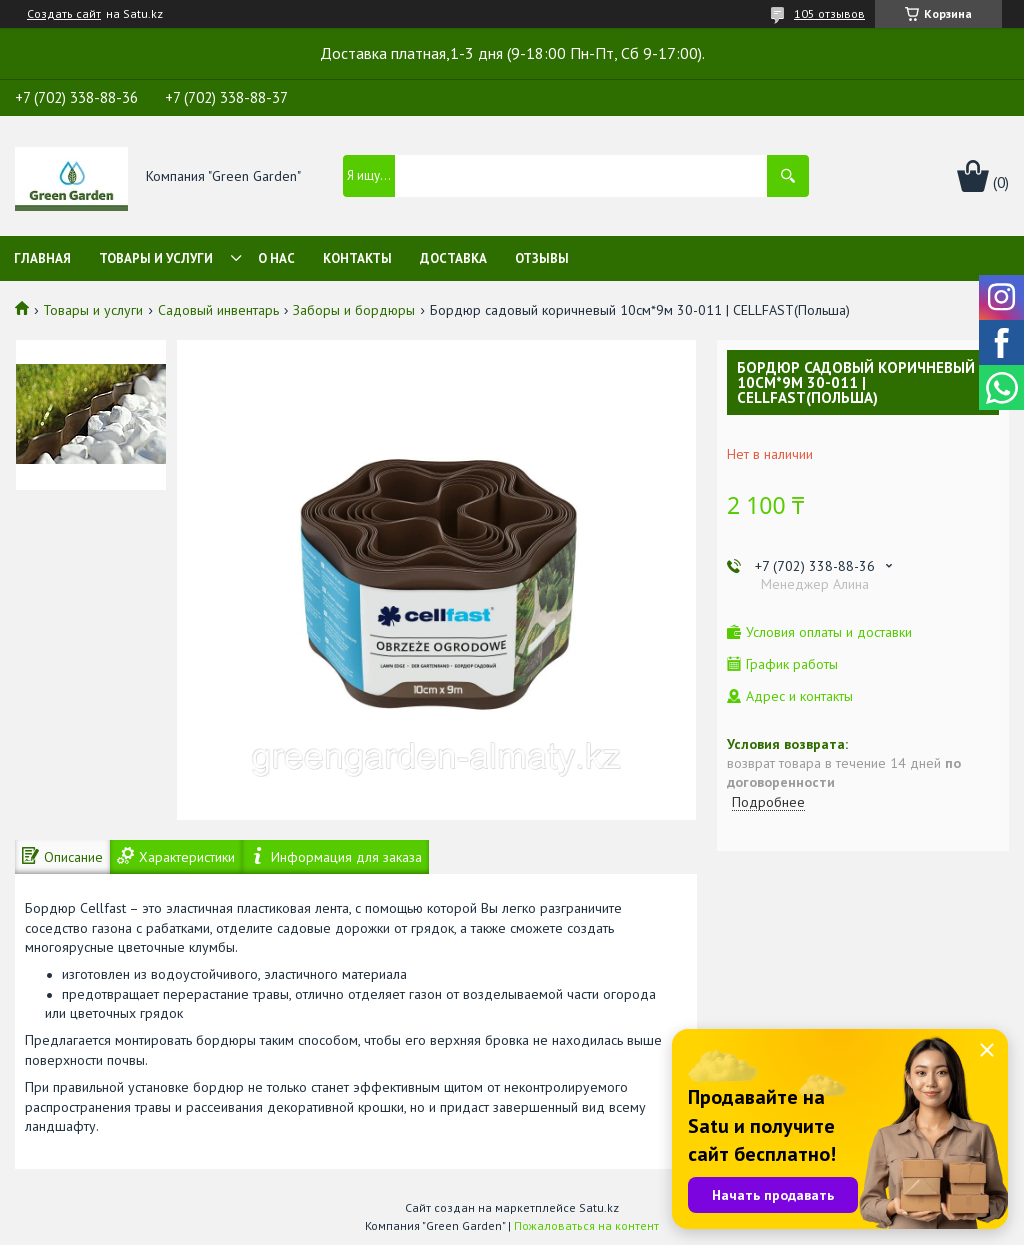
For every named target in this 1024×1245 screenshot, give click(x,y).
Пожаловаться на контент (586, 1225)
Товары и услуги (156, 258)
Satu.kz (599, 1207)
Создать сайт (64, 14)
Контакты (357, 258)
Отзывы (542, 258)
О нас (276, 258)
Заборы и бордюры (354, 310)
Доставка (453, 258)
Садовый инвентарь (218, 310)
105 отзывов (829, 13)
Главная (42, 258)
